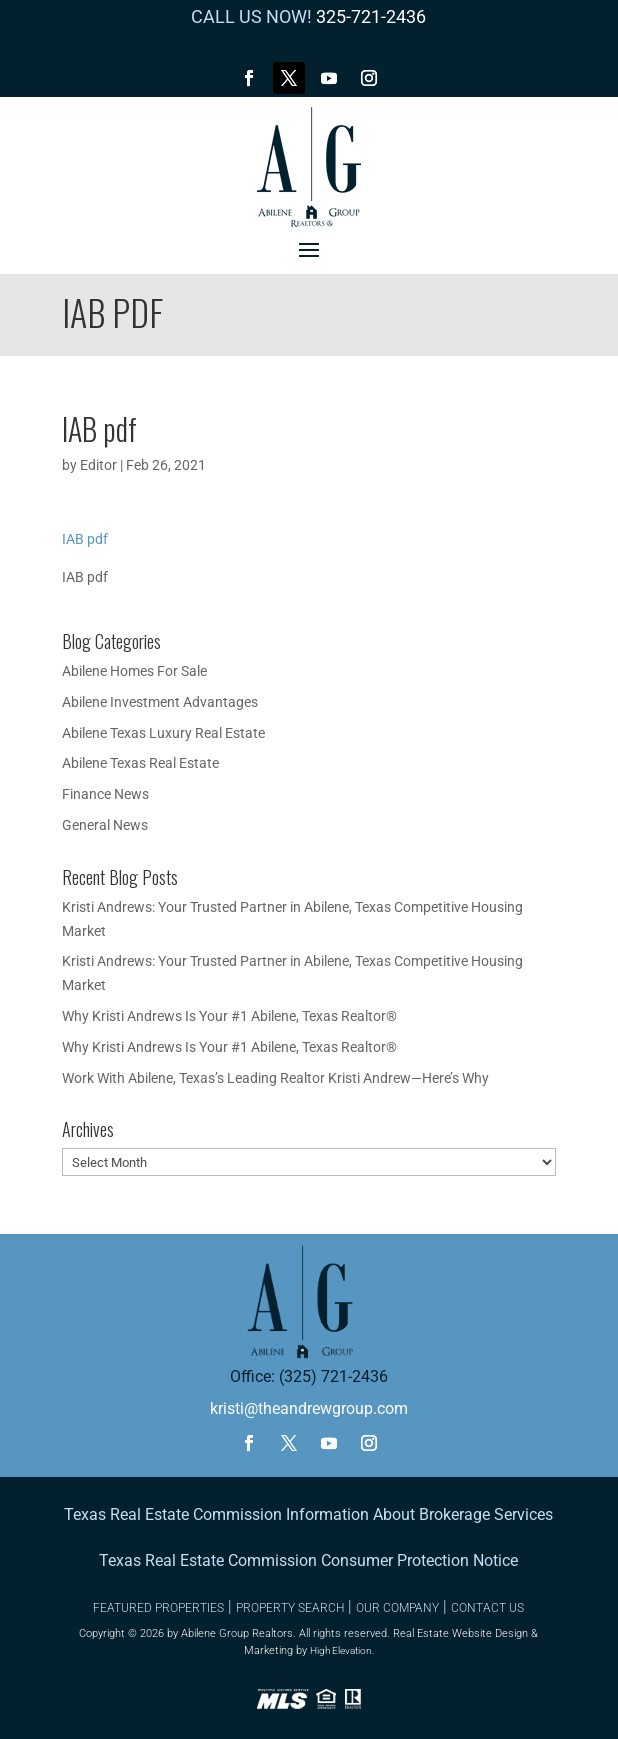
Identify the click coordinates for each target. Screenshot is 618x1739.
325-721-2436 (371, 16)
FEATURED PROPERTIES (158, 1608)
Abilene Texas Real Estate (140, 763)
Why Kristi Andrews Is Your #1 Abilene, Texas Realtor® (229, 1016)
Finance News (105, 794)
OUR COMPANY (397, 1608)
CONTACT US (487, 1608)
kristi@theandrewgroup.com (309, 1408)
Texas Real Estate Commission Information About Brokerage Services (308, 1514)
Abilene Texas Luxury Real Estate (163, 733)
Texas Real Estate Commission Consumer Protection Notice (308, 1560)
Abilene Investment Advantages (160, 702)
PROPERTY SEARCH (290, 1608)
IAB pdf (85, 539)
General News (105, 825)
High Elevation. (342, 1650)
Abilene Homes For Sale (134, 671)
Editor (98, 465)
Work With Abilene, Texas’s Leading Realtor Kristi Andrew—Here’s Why (275, 1078)
